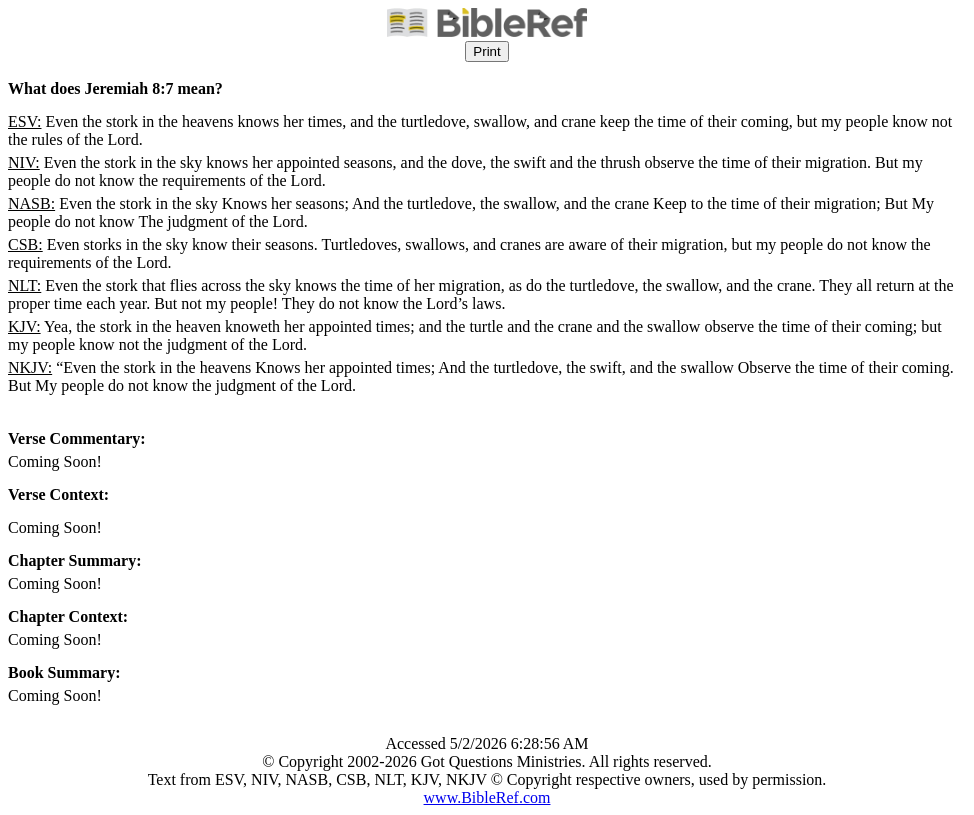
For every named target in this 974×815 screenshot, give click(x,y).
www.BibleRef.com (487, 797)
